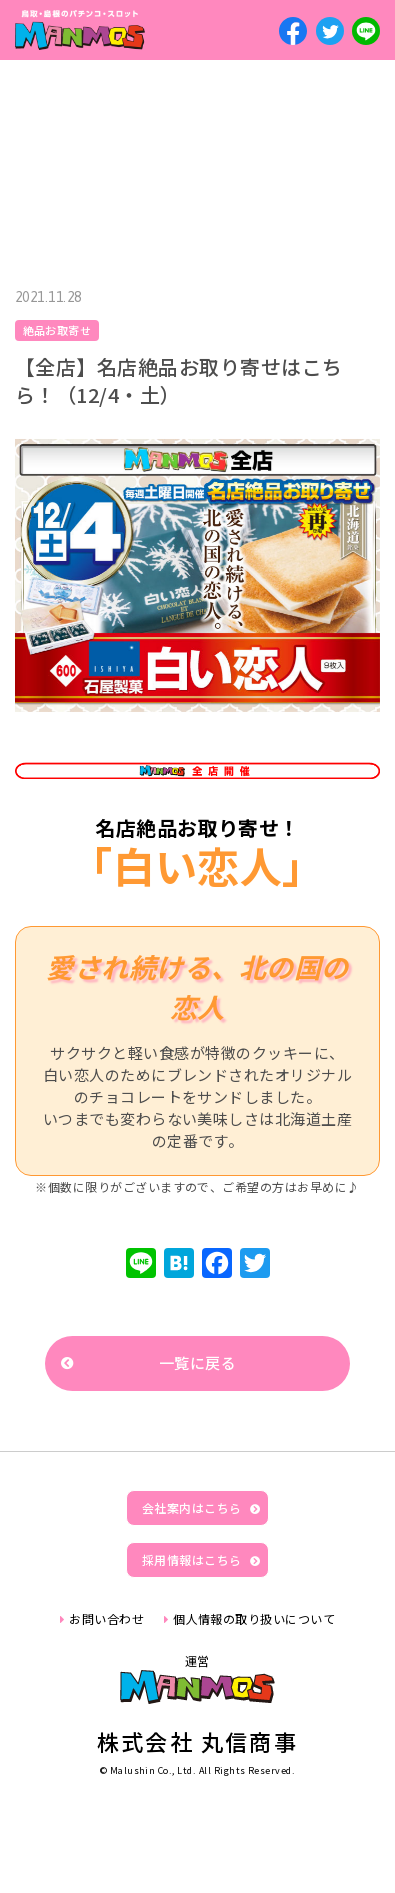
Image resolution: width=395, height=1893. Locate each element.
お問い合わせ (106, 1618)
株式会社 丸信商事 (197, 1741)
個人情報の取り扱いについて (254, 1618)
